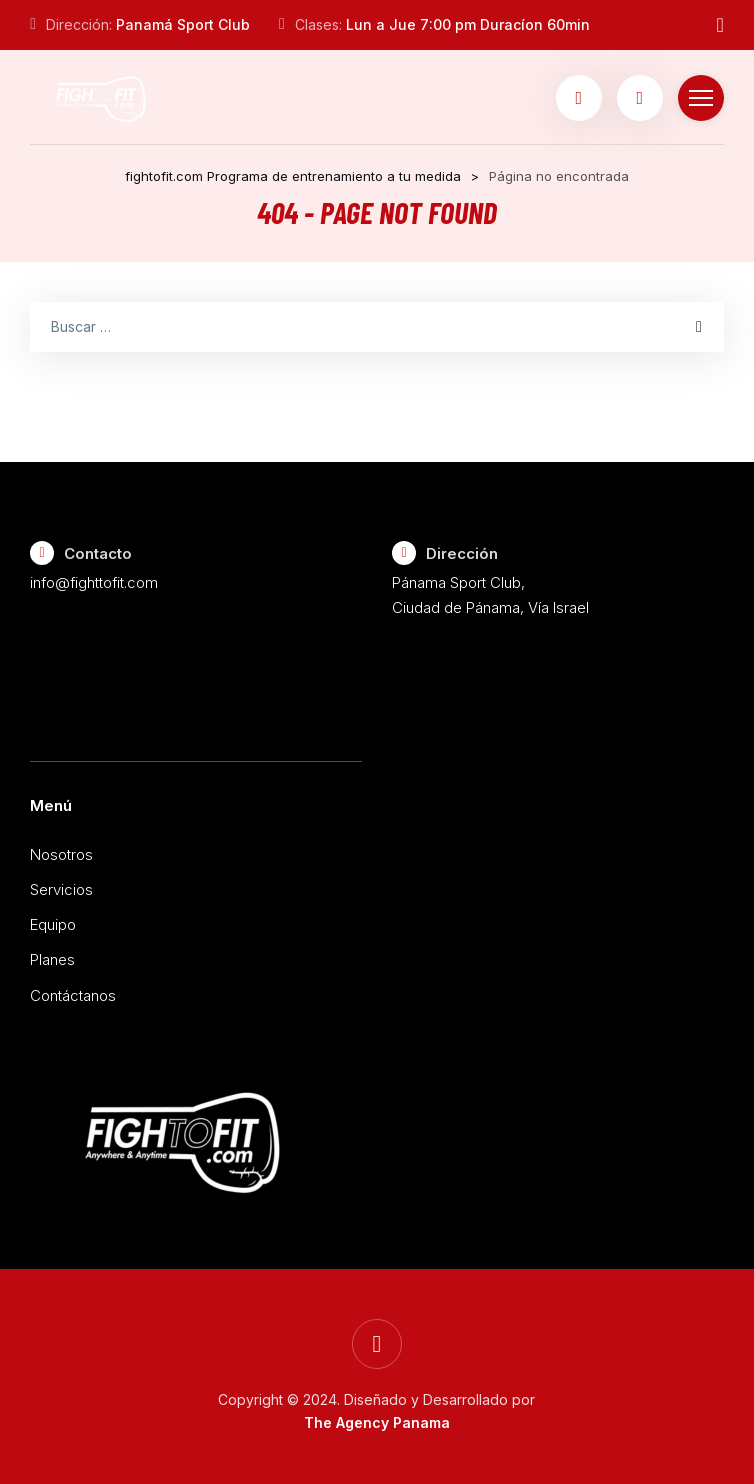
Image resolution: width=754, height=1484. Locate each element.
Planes (52, 959)
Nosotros (61, 854)
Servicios (61, 889)
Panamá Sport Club (183, 24)
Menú (51, 805)
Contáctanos (73, 995)
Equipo (53, 924)
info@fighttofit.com (94, 582)
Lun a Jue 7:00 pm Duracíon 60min (468, 24)
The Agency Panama (377, 1422)
